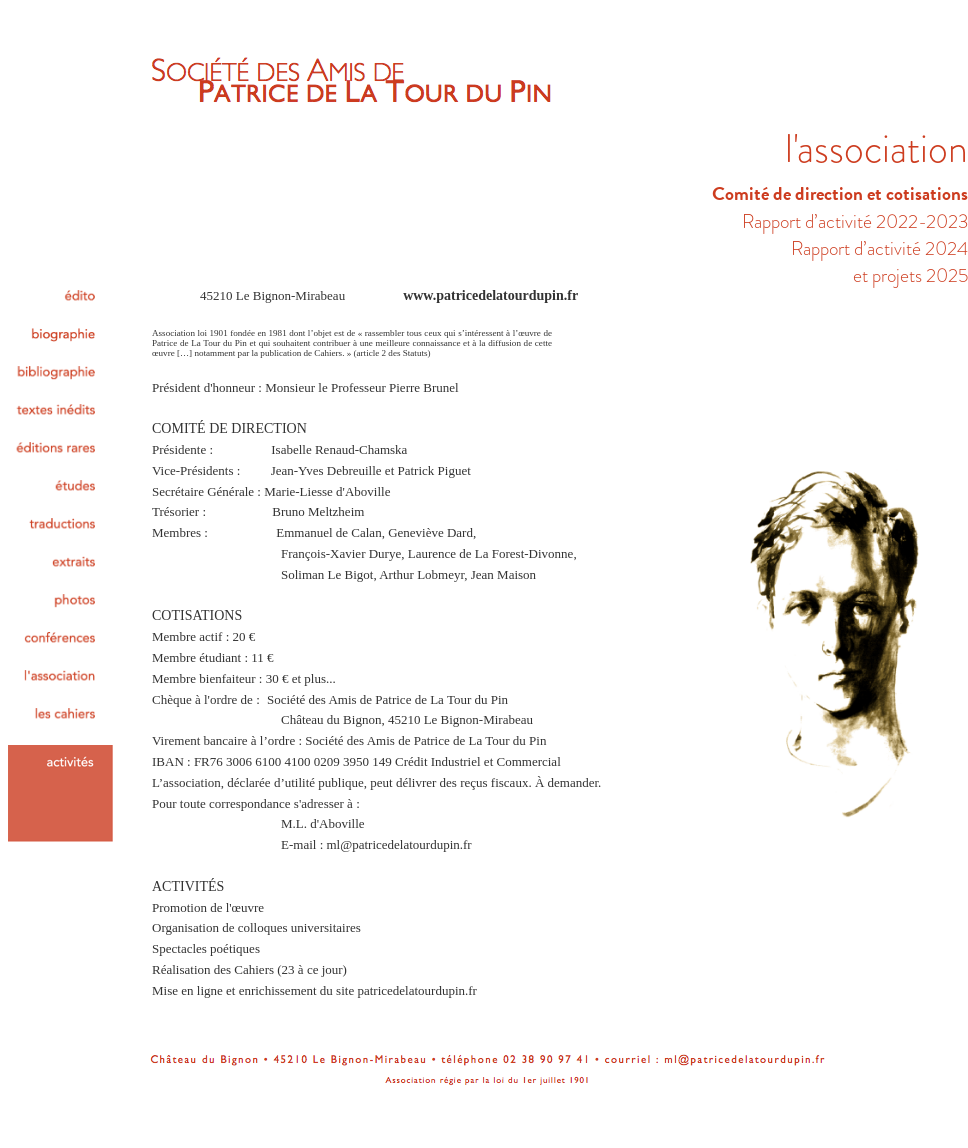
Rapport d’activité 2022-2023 (855, 221)
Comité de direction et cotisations (840, 193)
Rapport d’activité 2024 (879, 248)
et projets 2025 (910, 275)
